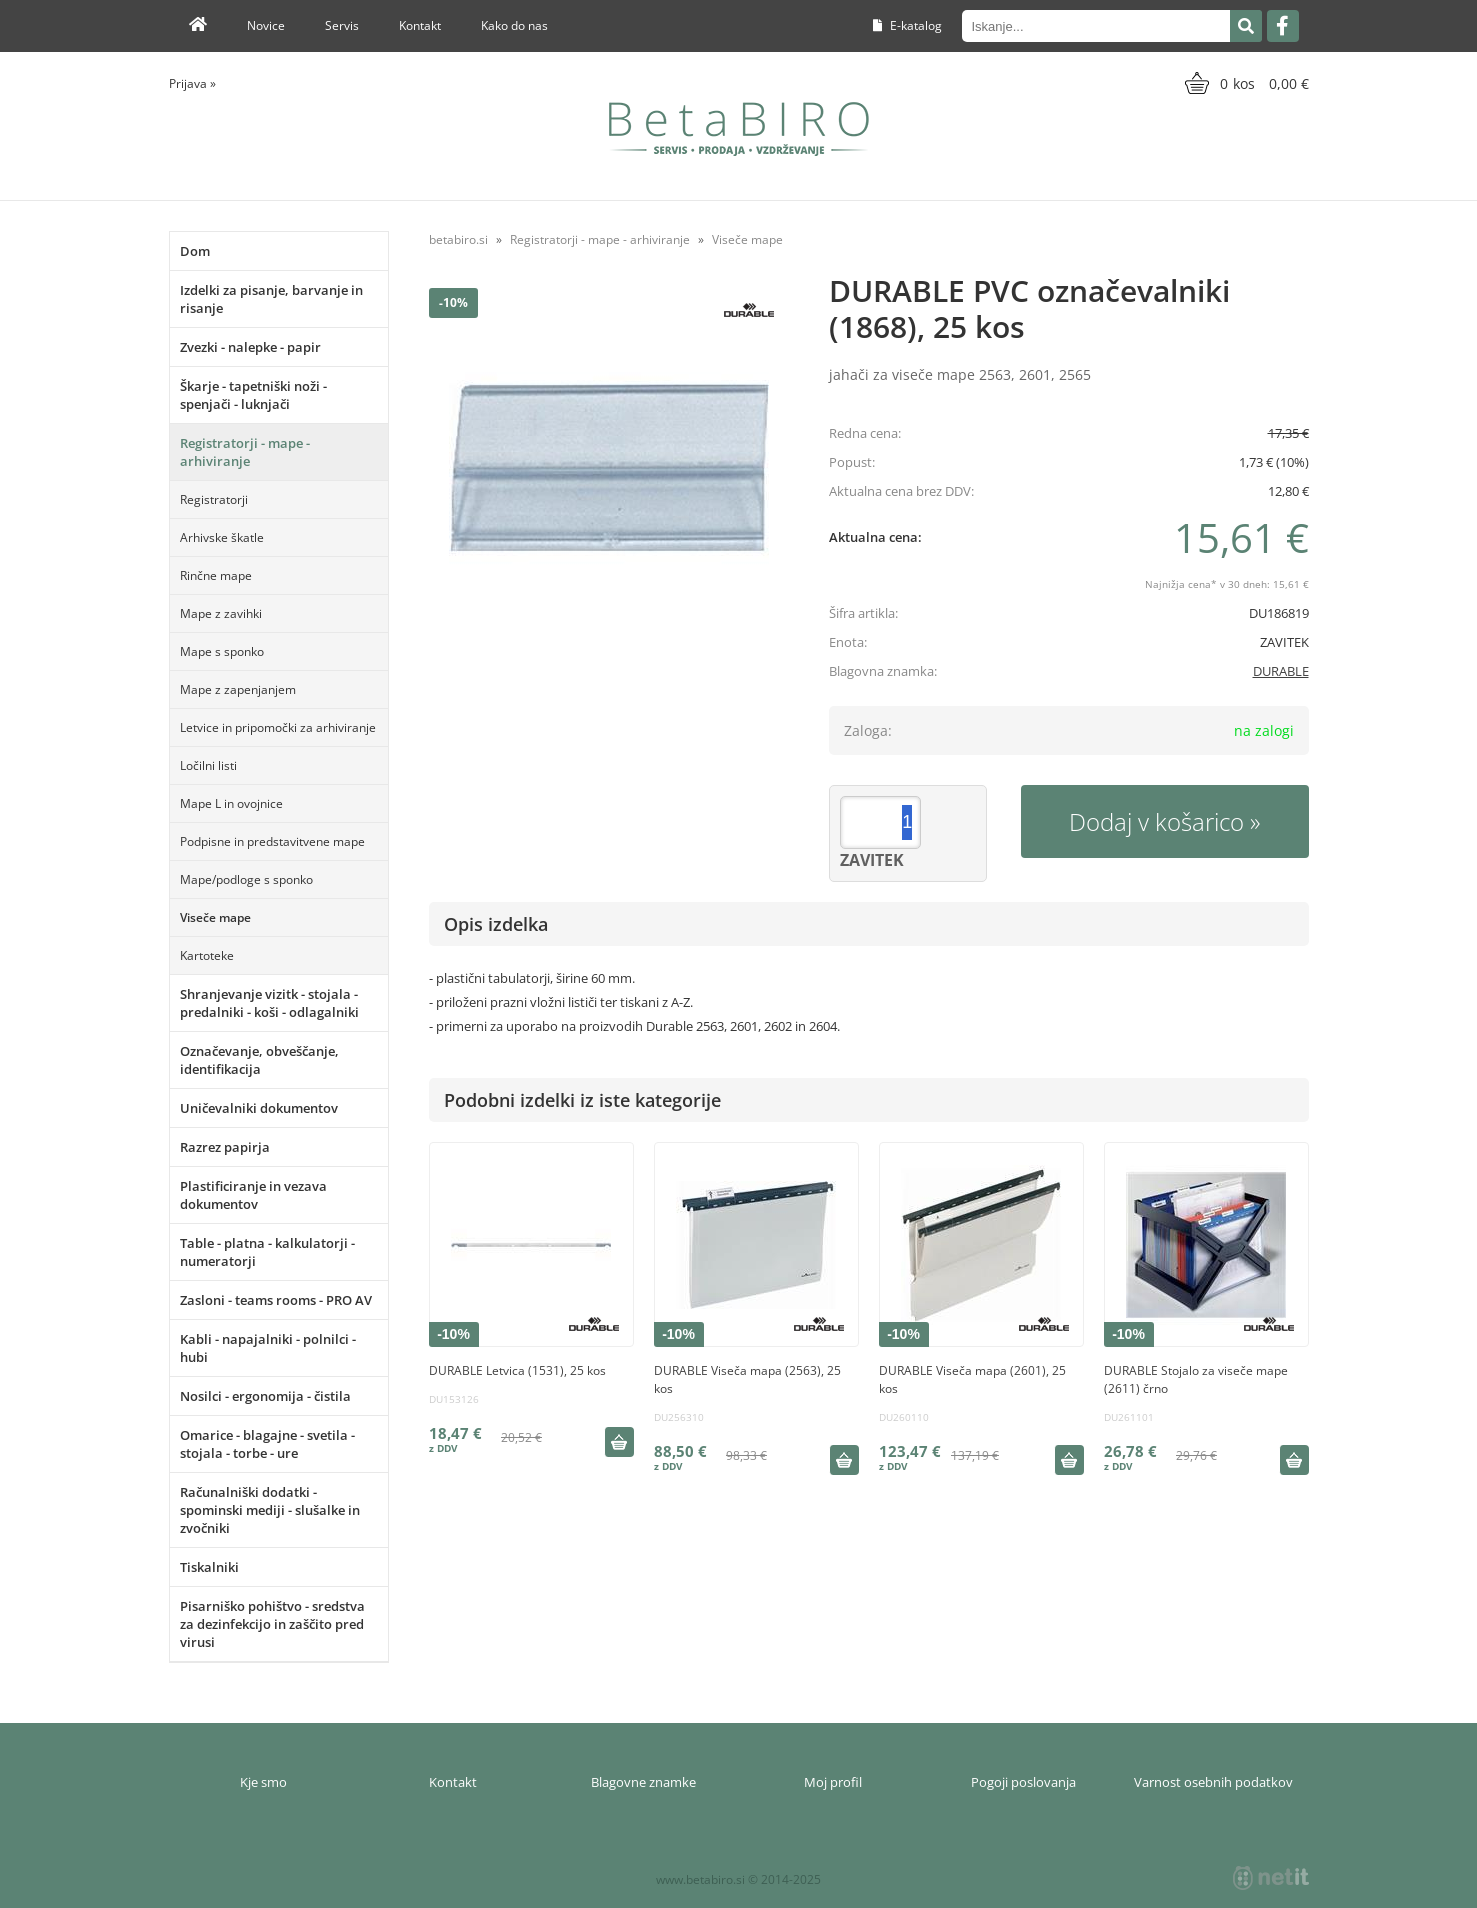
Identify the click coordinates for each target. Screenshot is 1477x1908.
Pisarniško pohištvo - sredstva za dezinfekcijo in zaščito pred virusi (272, 1624)
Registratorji (214, 499)
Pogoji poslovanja (1023, 1782)
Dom (195, 251)
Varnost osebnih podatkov (1213, 1782)
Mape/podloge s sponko (246, 879)
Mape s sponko (222, 651)
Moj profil (833, 1782)
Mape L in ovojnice (231, 803)
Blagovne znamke (643, 1782)
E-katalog (907, 25)
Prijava (192, 83)
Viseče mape (215, 917)
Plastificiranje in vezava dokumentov (253, 1195)
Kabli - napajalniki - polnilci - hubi (268, 1348)
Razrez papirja (225, 1147)
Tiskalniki (209, 1567)
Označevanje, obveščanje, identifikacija (259, 1060)
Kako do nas (514, 25)
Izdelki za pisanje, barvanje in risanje (271, 299)
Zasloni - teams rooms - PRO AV (276, 1300)
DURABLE (1281, 671)
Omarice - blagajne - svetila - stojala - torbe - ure (267, 1444)
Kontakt (420, 25)
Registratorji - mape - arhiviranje (245, 452)
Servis (342, 25)
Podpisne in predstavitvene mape (272, 841)
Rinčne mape (216, 575)
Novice (266, 25)
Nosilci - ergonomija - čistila (265, 1396)
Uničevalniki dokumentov (259, 1108)
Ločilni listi (208, 765)
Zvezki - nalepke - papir (250, 347)
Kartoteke (207, 955)
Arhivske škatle (222, 537)
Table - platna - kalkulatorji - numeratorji (267, 1252)
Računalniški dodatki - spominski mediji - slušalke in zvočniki (270, 1510)
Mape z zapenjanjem (238, 689)
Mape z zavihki (221, 613)
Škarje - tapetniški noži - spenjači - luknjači (253, 395)
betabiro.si (458, 239)
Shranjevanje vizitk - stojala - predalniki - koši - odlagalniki (269, 1003)
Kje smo (263, 1782)
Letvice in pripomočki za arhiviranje (278, 727)
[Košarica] (1244, 83)
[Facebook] (1283, 26)
